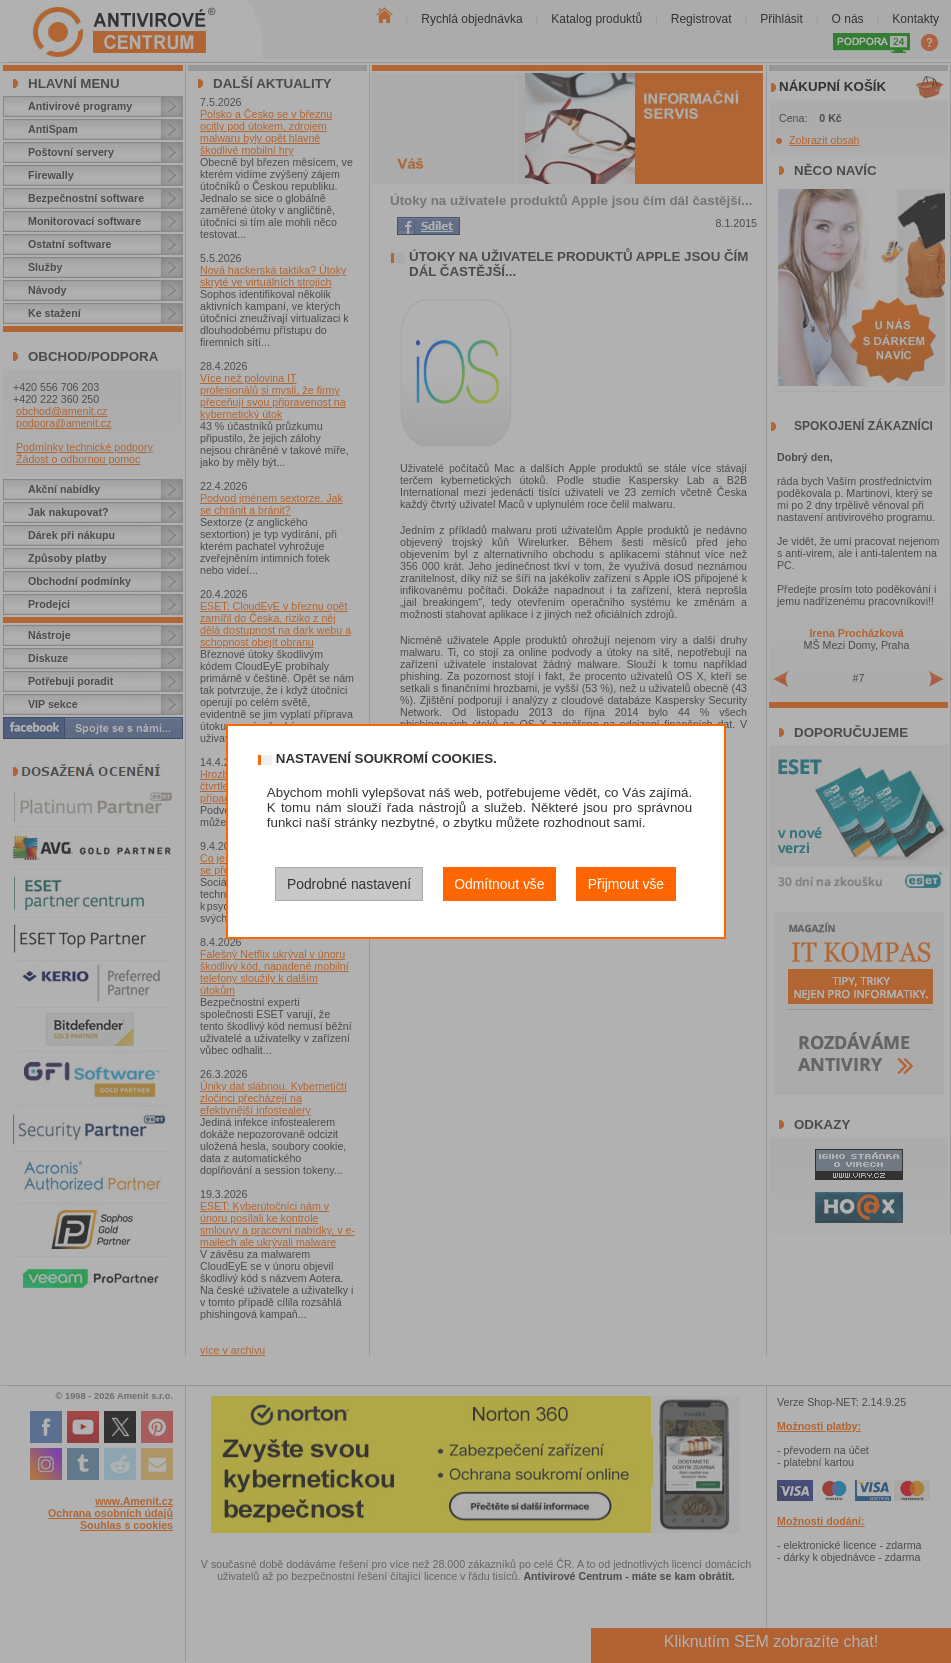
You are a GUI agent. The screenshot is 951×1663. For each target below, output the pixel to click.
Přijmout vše (626, 884)
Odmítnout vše (499, 884)
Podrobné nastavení (349, 884)
